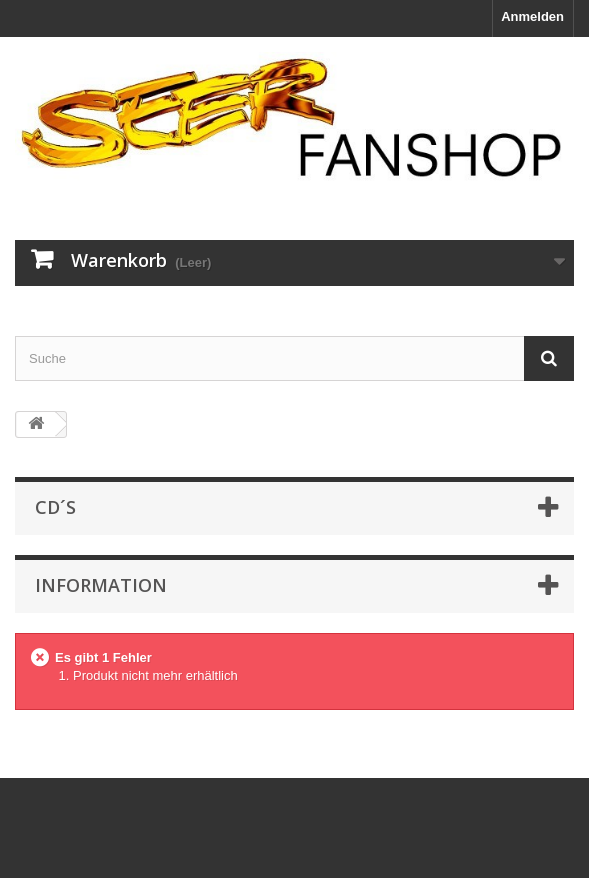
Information (101, 585)
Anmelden (532, 16)
